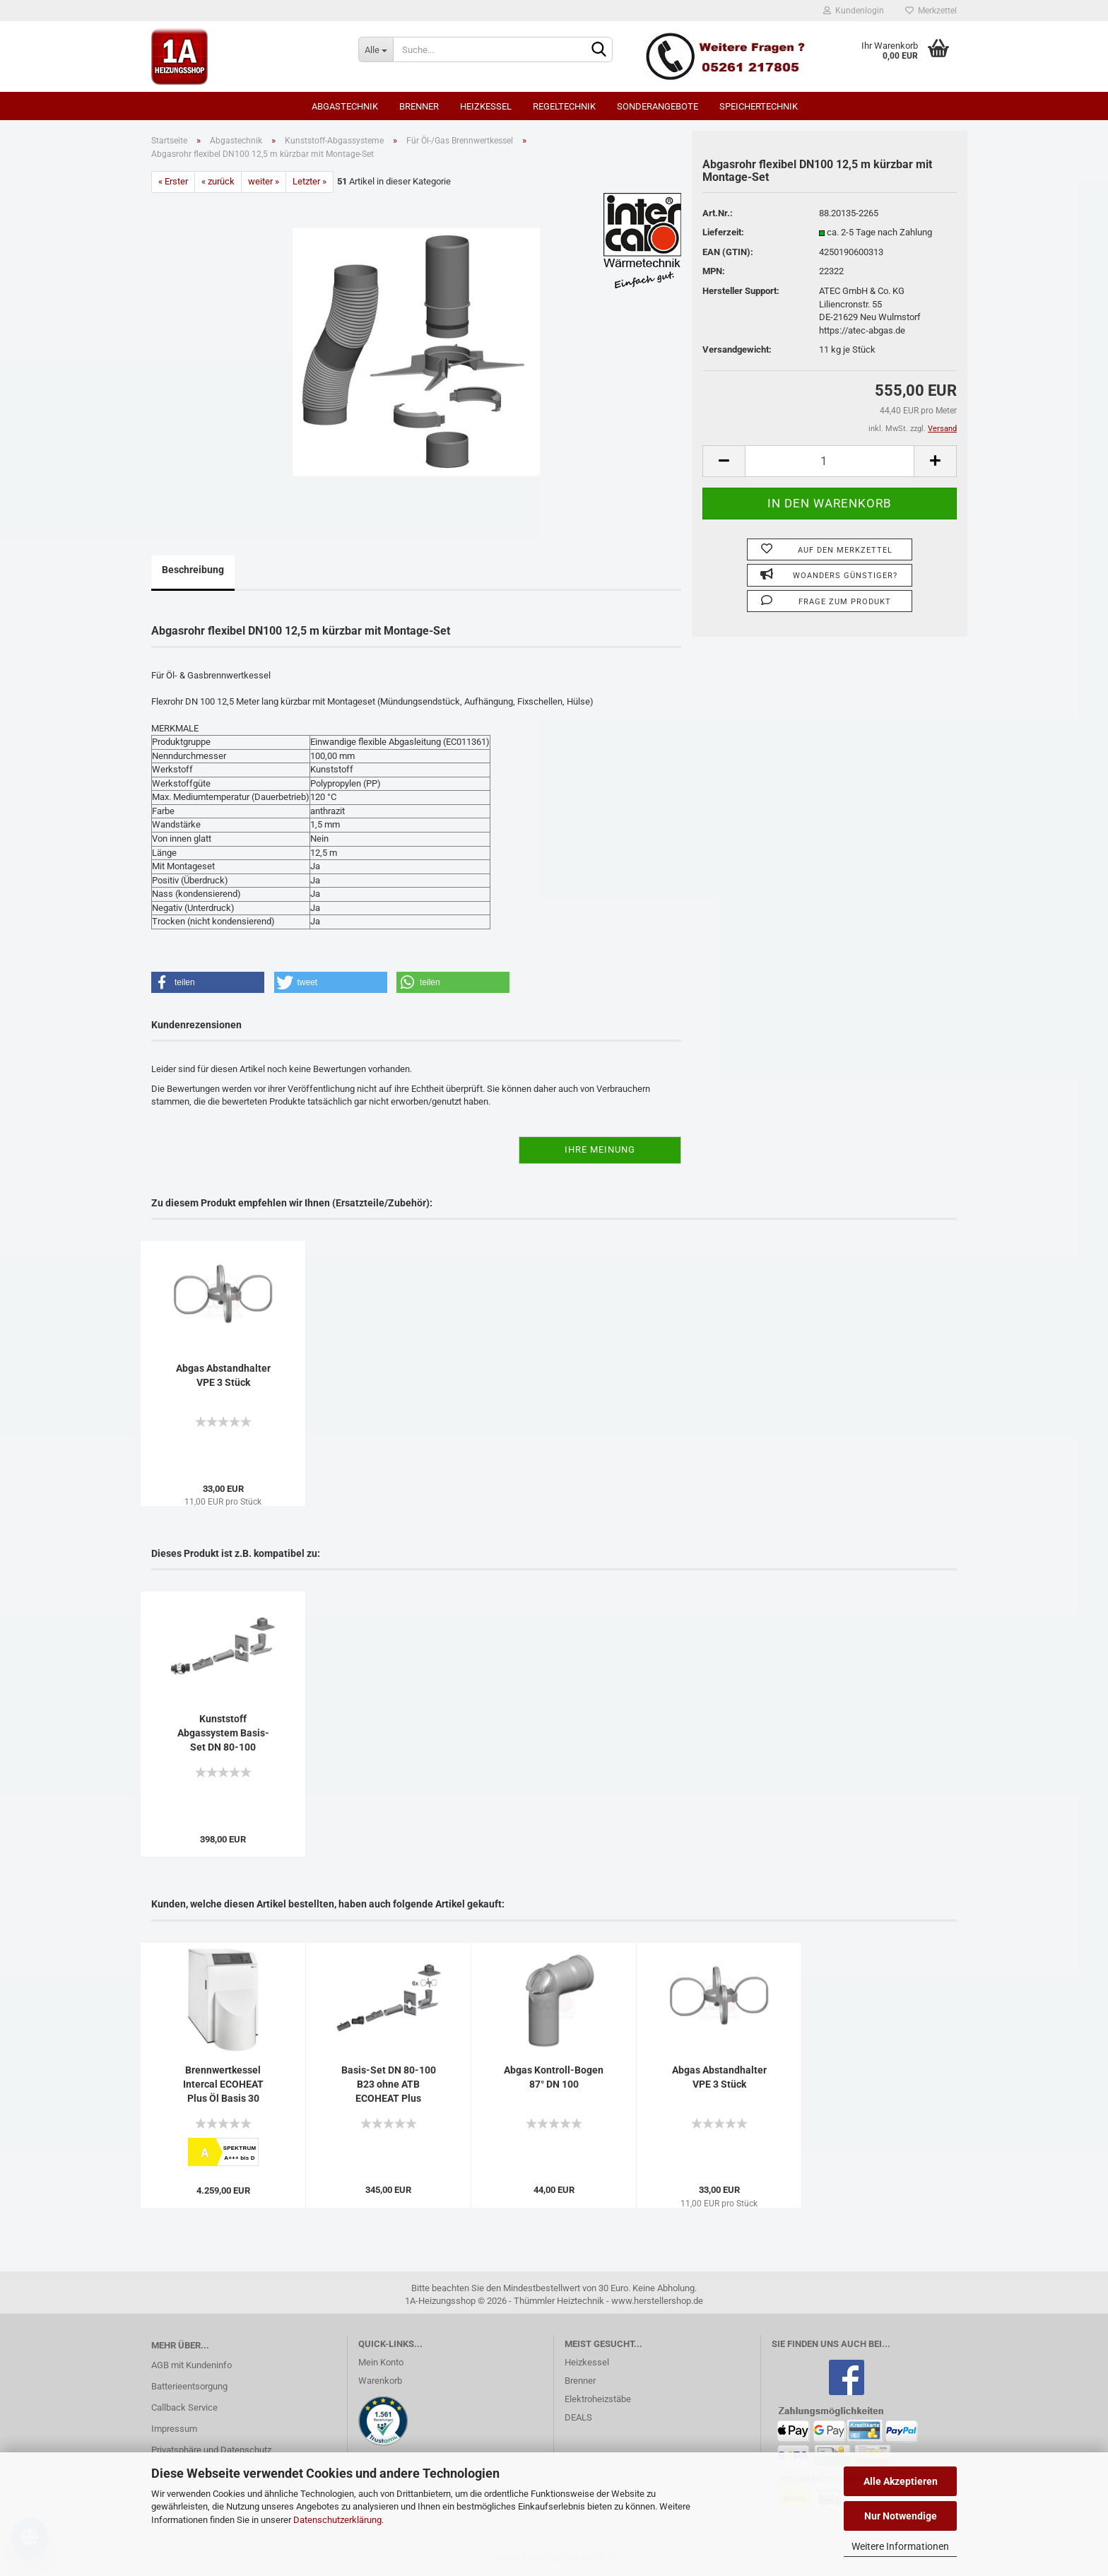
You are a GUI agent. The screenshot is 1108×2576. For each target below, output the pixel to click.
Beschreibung (193, 569)
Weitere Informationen (900, 2546)
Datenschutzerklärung (337, 2520)
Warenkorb (380, 2380)
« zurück (218, 181)
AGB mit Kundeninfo (191, 2365)
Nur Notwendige (900, 2516)
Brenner (419, 106)
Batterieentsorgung (189, 2386)
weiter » (263, 181)
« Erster (173, 181)
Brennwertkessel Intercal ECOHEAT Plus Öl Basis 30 (223, 2084)
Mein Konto (380, 2362)
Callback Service (184, 2407)
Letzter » (309, 181)
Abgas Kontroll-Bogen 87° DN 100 (553, 2077)
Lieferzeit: (723, 232)
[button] (207, 982)
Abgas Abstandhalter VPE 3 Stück (223, 1375)
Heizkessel (486, 106)
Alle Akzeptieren (901, 2481)
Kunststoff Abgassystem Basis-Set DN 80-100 (223, 1733)
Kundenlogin (853, 11)
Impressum (174, 2428)
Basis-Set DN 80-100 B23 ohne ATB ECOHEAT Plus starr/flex (388, 2084)
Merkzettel (931, 11)
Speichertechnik (758, 106)
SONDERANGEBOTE (657, 106)
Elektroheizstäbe (598, 2399)
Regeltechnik (564, 106)
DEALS (578, 2417)
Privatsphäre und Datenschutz (211, 2450)
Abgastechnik (345, 106)
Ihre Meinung (600, 1149)
